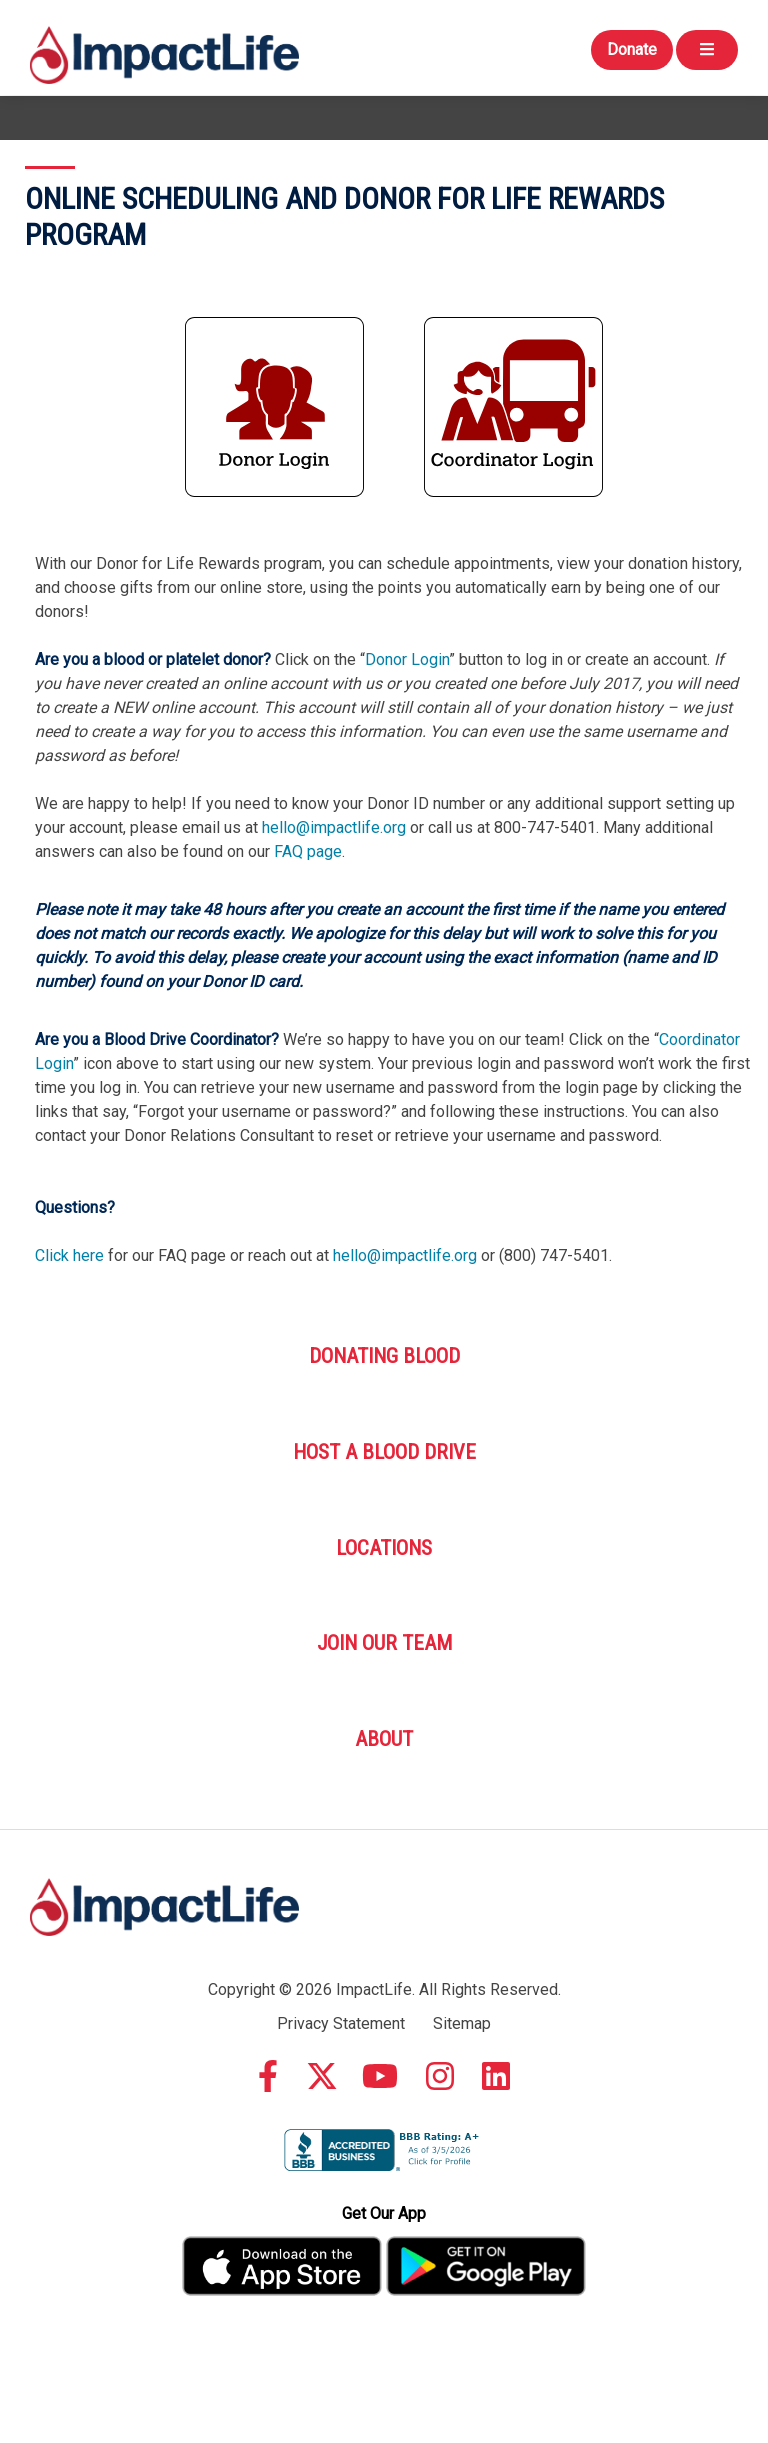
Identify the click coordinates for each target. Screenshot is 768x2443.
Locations (384, 1548)
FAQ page (308, 851)
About (384, 1739)
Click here (69, 1255)
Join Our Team (384, 1643)
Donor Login (407, 659)
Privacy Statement (341, 2023)
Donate (632, 49)
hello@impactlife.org (334, 827)
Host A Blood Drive (384, 1452)
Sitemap (462, 2023)
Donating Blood (384, 1356)
